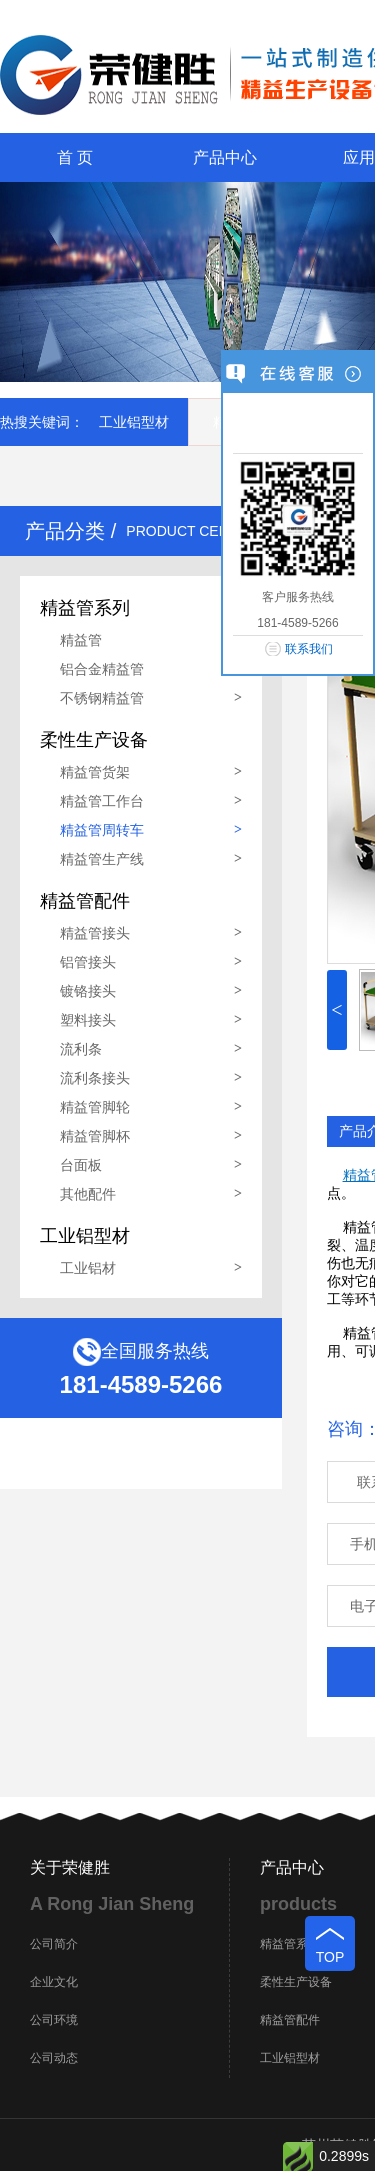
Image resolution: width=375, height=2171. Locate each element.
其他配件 (88, 1194)
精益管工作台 (102, 801)
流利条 (81, 1049)
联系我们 (309, 649)
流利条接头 (95, 1078)
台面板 (81, 1165)
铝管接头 (88, 962)
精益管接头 (95, 933)
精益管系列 (290, 1944)
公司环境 (54, 2020)
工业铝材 (88, 1268)
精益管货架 (95, 772)
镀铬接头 (88, 991)
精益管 (81, 640)
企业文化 (54, 1982)
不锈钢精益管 (102, 698)
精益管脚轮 (95, 1107)
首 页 (75, 157)
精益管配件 (290, 2020)
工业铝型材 (134, 422)
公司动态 (54, 2058)
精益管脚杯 (95, 1136)
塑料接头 (88, 1020)
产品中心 (225, 157)
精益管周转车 (102, 830)
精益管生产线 (102, 859)
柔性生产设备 (296, 1982)
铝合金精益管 (102, 669)
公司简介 (54, 1944)
